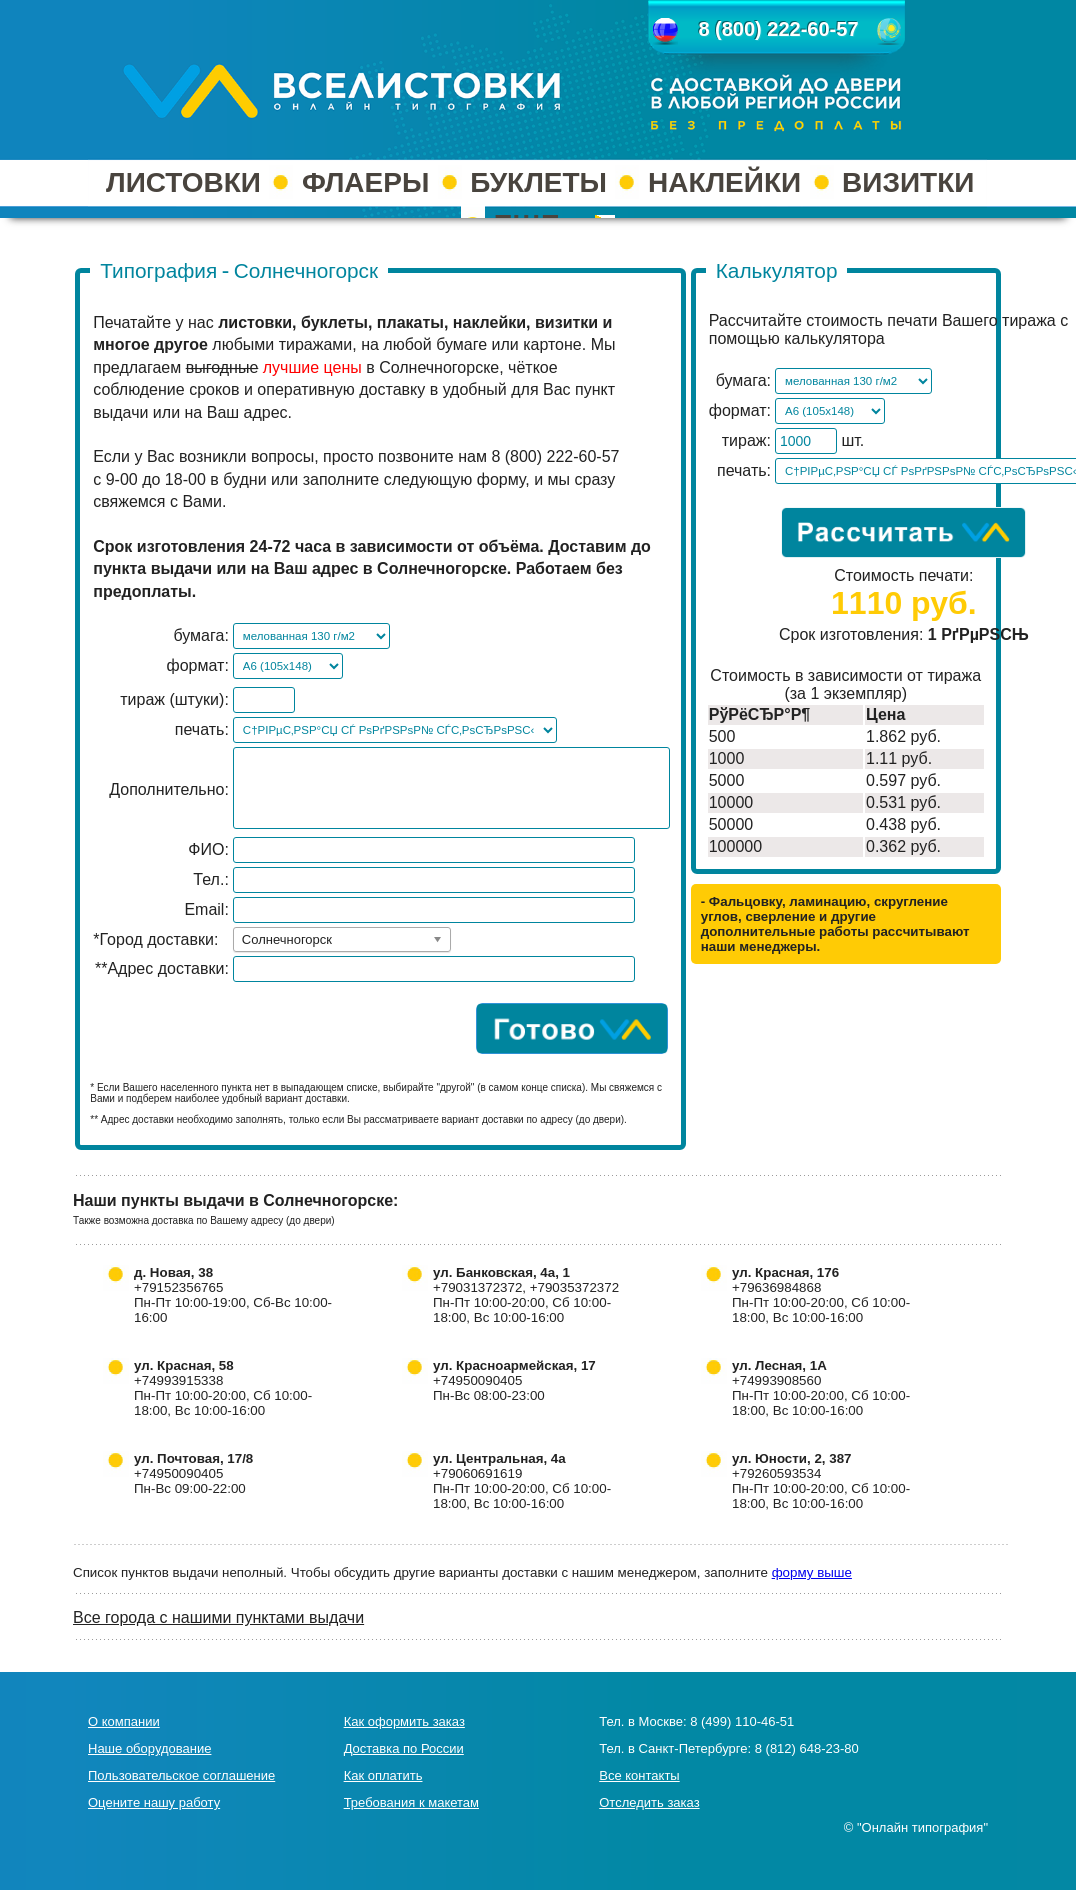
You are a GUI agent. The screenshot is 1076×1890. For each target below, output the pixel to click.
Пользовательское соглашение (181, 1775)
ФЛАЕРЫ (365, 182)
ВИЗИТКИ (908, 182)
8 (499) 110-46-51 (742, 1721)
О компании (124, 1721)
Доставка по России (404, 1748)
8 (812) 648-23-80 (807, 1748)
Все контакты (639, 1775)
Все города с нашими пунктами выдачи (218, 1617)
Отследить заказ (649, 1802)
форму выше (812, 1572)
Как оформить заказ (404, 1721)
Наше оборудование (149, 1748)
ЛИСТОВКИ (183, 182)
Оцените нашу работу (154, 1802)
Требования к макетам (411, 1802)
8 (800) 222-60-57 (778, 29)
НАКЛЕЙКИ (724, 182)
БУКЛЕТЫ (538, 182)
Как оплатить (383, 1775)
